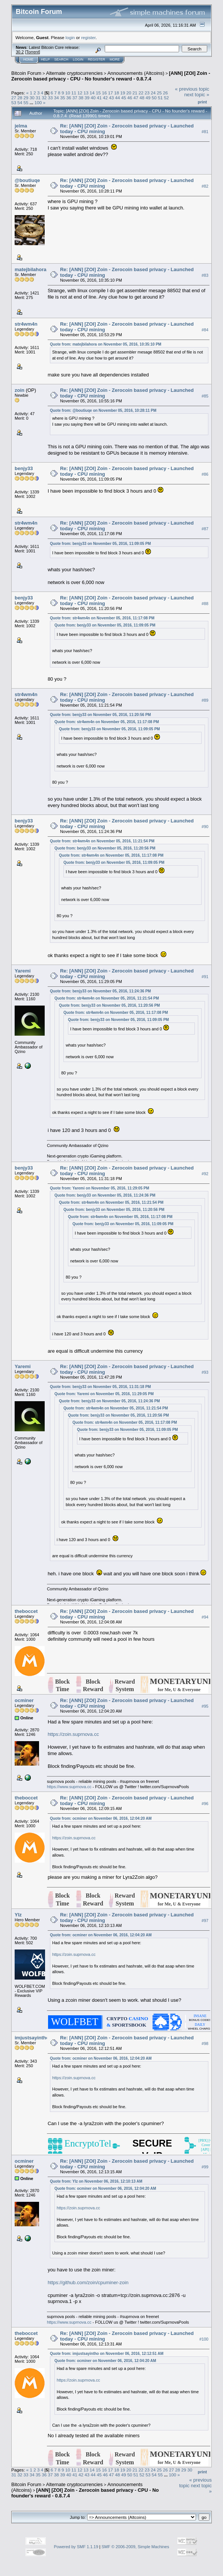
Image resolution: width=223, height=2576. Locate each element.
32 (44, 97)
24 (153, 92)
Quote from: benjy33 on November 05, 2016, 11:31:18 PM (100, 1387)
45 (123, 97)
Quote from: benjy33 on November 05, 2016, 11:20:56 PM (100, 715)
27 (13, 97)
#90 (205, 826)
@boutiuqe (27, 180)
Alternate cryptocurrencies (74, 73)
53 (13, 102)
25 (159, 92)
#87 (205, 528)
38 (80, 97)
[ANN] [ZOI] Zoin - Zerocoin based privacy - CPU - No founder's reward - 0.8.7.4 (110, 76)
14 (92, 92)
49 (148, 97)
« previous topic (192, 89)
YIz (18, 1915)
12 (79, 92)
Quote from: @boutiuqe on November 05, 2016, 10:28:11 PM (103, 410)
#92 (205, 1173)
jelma (21, 126)
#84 (205, 330)
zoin (19, 390)
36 (68, 97)
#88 (205, 603)
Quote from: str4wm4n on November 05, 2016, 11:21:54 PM (102, 841)
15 (98, 92)
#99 (205, 2167)
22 (141, 92)
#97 (205, 1920)
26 (165, 92)
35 (62, 97)
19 (122, 92)
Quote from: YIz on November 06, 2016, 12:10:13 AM (96, 2181)
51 (160, 97)
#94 (205, 1617)
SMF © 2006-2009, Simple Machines (135, 2546)
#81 (205, 131)
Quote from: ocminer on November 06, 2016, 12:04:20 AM (101, 1818)
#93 (205, 1372)
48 (142, 97)
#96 (205, 1803)
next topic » (196, 94)
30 (32, 97)
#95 (205, 1706)
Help (45, 59)
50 (154, 97)
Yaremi (23, 971)
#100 (203, 2339)
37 (74, 97)
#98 (205, 2043)
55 (26, 102)
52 (166, 97)
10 (67, 92)
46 (129, 97)
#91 (205, 976)
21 (135, 92)
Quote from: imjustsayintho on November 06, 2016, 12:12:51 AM (107, 2353)
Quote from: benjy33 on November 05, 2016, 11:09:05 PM (100, 544)
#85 (205, 396)
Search (61, 59)
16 (104, 92)
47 (135, 97)
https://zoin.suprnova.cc (73, 1734)
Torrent (32, 52)
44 (117, 97)
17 (110, 92)
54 (19, 102)
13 (86, 92)
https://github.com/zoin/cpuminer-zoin (88, 2282)
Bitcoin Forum (26, 73)
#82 (205, 186)
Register (96, 59)
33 (50, 97)
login (70, 37)
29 (26, 97)
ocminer (24, 1700)
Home (28, 59)
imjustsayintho (32, 2037)
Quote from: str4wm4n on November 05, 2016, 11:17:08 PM (102, 618)
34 (56, 97)
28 (19, 97)
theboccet (26, 1611)
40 (92, 97)
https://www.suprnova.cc (69, 1786)
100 (38, 102)
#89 (205, 700)
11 (73, 92)
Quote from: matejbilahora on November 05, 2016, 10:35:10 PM (105, 344)
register (88, 37)
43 (111, 97)
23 (147, 92)
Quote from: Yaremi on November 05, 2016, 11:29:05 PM (99, 1188)
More (115, 59)
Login (78, 59)
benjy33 (24, 468)
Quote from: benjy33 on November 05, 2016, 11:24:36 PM (100, 991)
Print (202, 102)
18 (116, 92)
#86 (205, 474)
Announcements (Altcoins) (135, 73)
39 (86, 97)
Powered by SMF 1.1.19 (76, 2546)
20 (128, 92)
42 (105, 97)
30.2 (20, 52)
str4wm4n (26, 324)
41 (99, 97)
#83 (205, 275)
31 (38, 97)
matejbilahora (31, 269)
